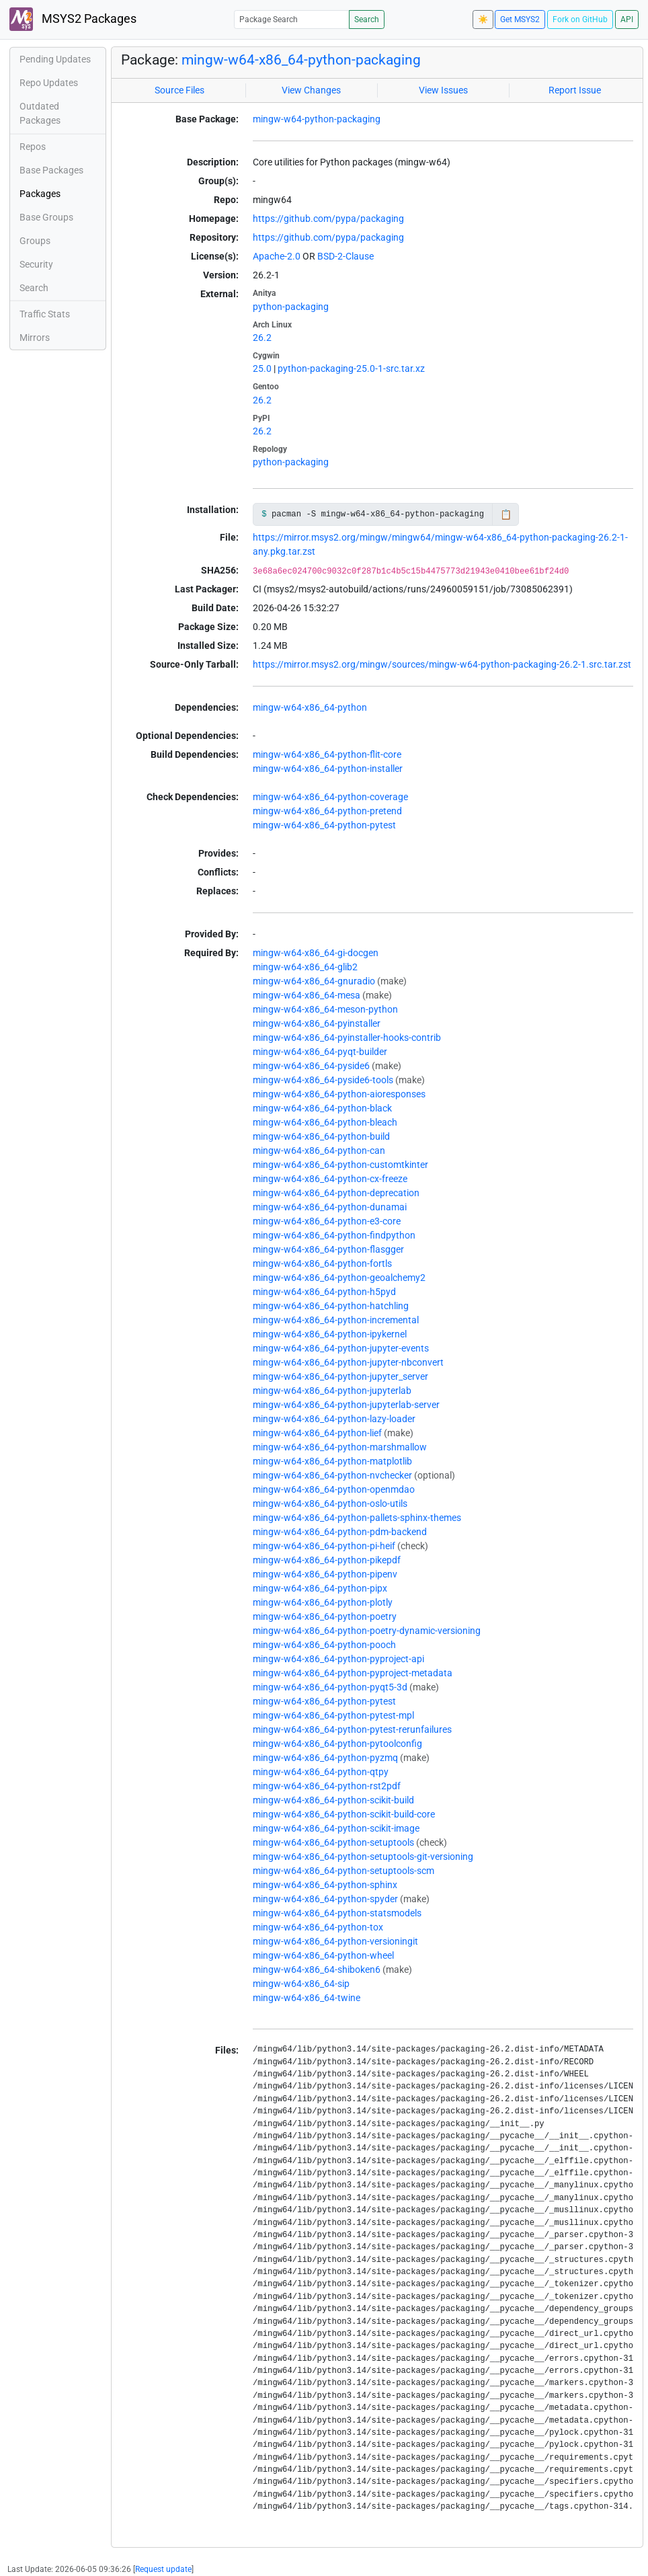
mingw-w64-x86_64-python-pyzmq (325, 1757)
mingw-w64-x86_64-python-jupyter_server (340, 1376)
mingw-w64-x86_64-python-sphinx (325, 1884)
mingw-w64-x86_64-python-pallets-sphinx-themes (357, 1517)
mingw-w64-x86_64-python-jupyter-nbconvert (348, 1362)
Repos (32, 146)
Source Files (179, 90)
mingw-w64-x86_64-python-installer (328, 768)
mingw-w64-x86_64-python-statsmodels (337, 1913)
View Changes (311, 90)
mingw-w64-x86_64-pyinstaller (316, 1023)
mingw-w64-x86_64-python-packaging (301, 60)
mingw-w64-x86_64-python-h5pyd (324, 1291)
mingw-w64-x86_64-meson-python (325, 1009)
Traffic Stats (44, 314)
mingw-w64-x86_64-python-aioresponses (339, 1094)
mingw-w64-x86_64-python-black (322, 1108)
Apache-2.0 (276, 256)
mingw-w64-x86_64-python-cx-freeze (330, 1178)
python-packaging (291, 306)
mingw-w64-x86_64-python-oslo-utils (330, 1503)
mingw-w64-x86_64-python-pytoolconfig (337, 1743)
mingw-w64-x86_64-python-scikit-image (336, 1828)
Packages (39, 193)
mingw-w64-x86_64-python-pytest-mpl (333, 1715)
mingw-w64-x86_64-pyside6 (311, 1065)
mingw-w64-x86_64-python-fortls (322, 1263)
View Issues (443, 90)
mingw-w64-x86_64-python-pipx (320, 1588)
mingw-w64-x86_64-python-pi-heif (324, 1545)
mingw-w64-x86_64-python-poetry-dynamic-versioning (367, 1630)
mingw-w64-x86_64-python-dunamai (330, 1207)
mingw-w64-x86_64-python (310, 707)
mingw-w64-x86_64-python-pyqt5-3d (330, 1687)
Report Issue (575, 90)
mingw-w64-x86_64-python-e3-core (327, 1221)
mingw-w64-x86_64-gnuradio (314, 981)
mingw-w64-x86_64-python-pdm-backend (340, 1531)
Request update (163, 2569)
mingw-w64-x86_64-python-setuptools (333, 1842)
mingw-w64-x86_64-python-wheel (323, 1955)
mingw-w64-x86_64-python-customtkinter (340, 1164)
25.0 (262, 368)
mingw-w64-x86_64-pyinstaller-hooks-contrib (347, 1037)
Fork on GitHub (580, 19)
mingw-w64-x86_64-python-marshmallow (340, 1447)
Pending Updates (55, 59)
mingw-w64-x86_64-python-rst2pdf (327, 1786)
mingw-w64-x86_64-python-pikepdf (327, 1560)
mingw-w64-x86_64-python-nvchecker (332, 1475)
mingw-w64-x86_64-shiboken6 (316, 1969)
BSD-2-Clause (345, 256)
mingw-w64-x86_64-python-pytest (324, 825)
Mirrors (34, 337)
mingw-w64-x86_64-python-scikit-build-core (344, 1814)
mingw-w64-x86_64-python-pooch (324, 1644)
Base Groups (46, 217)
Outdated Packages (39, 113)
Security (36, 264)
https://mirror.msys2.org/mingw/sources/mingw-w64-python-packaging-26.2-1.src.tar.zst (442, 664)
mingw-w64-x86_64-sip (301, 1983)
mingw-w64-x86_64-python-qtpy (321, 1771)
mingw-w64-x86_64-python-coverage (330, 796)
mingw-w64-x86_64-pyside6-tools (323, 1080)
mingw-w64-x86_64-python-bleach (325, 1122)
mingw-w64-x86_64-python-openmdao (334, 1489)
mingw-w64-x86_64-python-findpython (334, 1235)
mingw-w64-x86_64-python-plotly (323, 1602)
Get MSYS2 (520, 19)
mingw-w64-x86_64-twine (306, 1997)
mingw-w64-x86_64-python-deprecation (336, 1192)
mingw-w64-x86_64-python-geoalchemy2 (339, 1277)
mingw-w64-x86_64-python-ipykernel (330, 1334)
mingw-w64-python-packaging (316, 119)
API (626, 19)
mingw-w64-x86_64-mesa (306, 995)
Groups (34, 240)
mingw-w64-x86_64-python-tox (318, 1927)
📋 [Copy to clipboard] (506, 514)
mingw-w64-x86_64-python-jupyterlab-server (346, 1404)
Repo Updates (48, 82)
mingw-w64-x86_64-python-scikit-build (333, 1800)
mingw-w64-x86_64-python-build (321, 1136)
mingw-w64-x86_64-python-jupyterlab (332, 1390)
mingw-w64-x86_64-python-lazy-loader (334, 1418)
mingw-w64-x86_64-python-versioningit (335, 1941)
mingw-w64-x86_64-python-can (319, 1150)
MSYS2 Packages (72, 19)
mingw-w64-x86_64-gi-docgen (315, 952)
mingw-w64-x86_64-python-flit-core (327, 754)
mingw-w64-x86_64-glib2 (305, 967)
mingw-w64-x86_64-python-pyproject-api (338, 1658)
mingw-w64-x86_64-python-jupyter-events (341, 1348)
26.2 (262, 337)
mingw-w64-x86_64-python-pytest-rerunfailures (352, 1729)
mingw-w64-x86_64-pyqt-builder (320, 1051)
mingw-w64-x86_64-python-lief (317, 1433)
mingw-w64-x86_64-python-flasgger (328, 1249)
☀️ (483, 19)
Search (366, 19)
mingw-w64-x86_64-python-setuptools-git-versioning (363, 1856)
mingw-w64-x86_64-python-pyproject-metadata (352, 1673)
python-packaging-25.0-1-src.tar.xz (351, 368)
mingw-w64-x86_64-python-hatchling (331, 1305)
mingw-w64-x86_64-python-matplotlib (332, 1461)
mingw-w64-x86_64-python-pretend (327, 811)
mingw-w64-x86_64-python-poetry (325, 1616)
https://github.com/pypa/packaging (328, 218)
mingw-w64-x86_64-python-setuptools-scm (343, 1870)
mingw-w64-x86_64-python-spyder (325, 1899)
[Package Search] (292, 19)
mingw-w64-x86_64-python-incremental (336, 1320)
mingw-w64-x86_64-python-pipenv (325, 1574)
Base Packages (51, 170)
